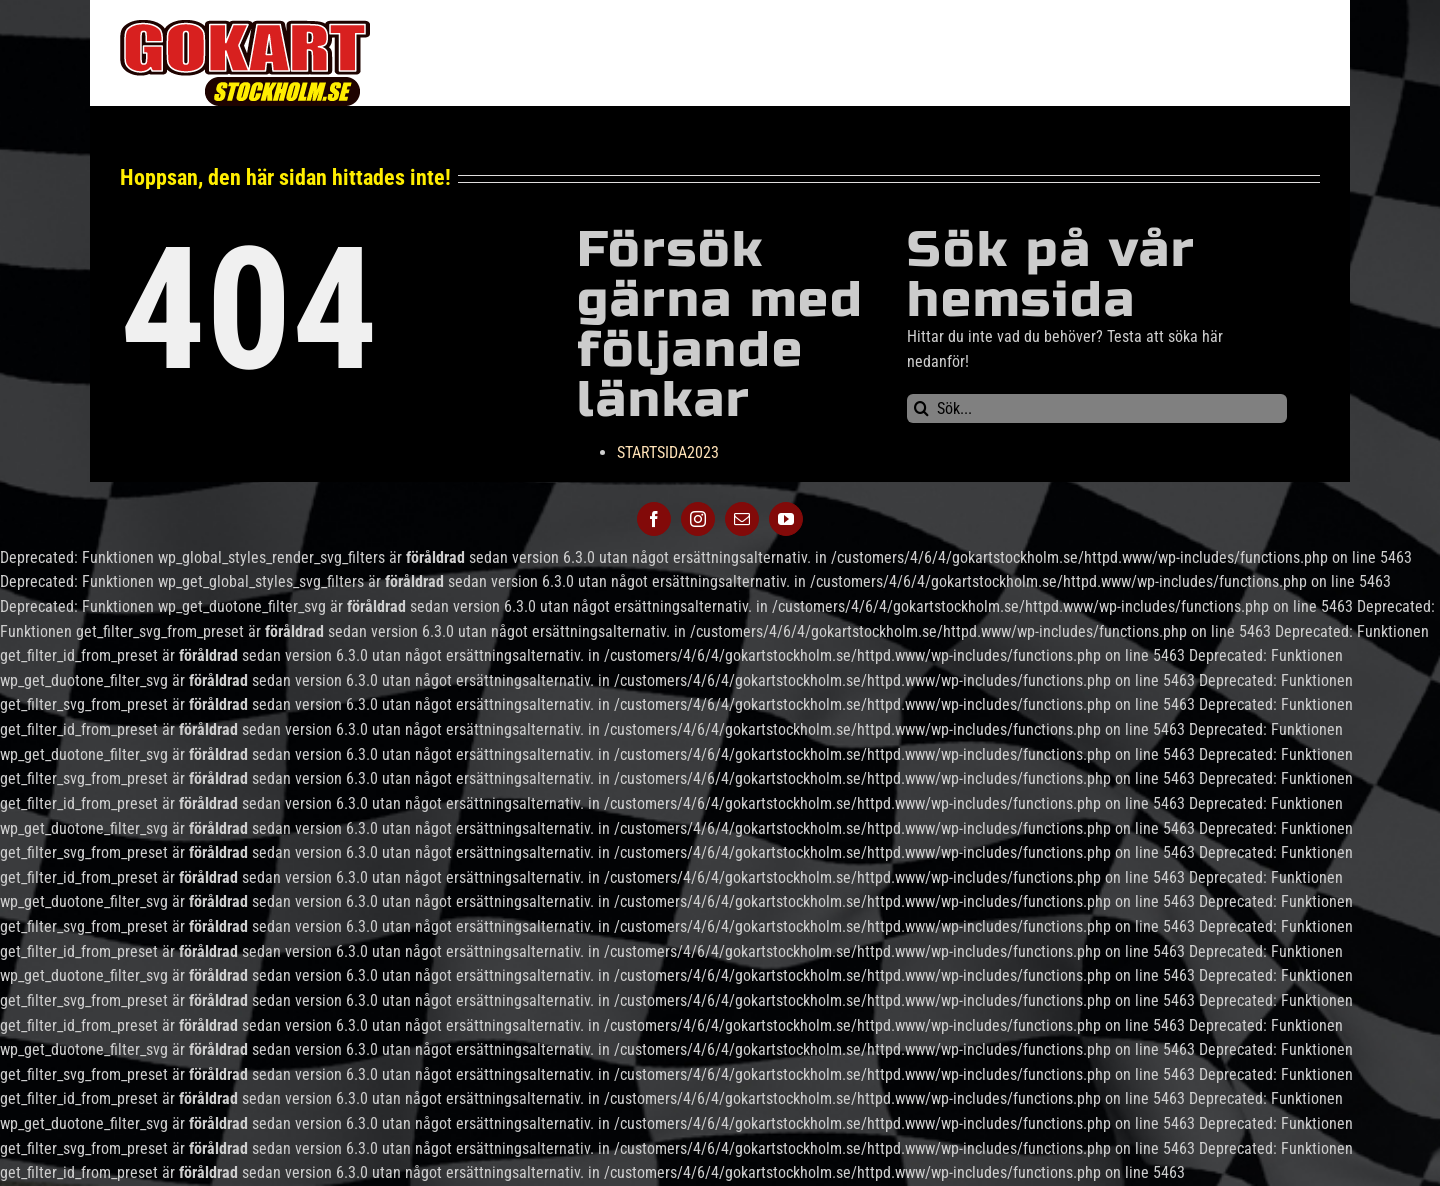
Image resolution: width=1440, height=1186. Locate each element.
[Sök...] (1097, 408)
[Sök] (921, 408)
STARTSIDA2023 (668, 452)
